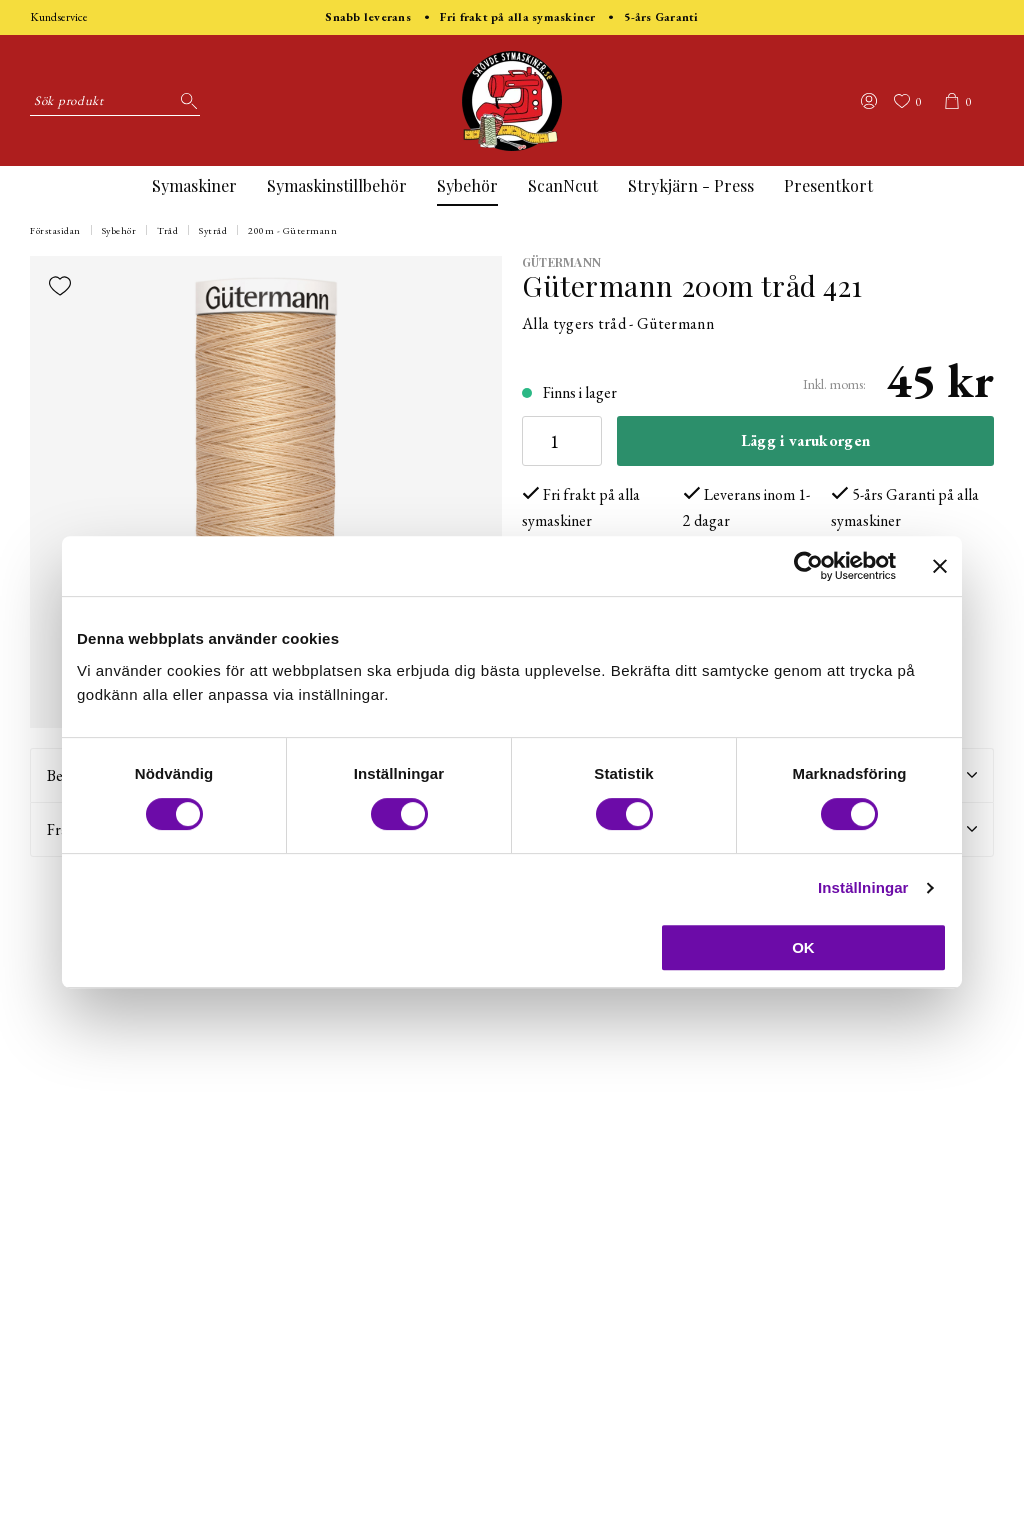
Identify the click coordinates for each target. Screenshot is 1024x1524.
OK (803, 947)
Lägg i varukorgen (805, 440)
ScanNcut (563, 185)
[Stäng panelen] (940, 566)
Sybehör (467, 185)
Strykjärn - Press (691, 185)
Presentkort (828, 185)
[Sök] (185, 101)
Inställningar (863, 887)
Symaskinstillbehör (337, 185)
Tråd (167, 230)
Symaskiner (194, 185)
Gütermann (561, 262)
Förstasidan (55, 230)
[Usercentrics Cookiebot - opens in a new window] (808, 566)
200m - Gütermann (292, 230)
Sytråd (213, 230)
